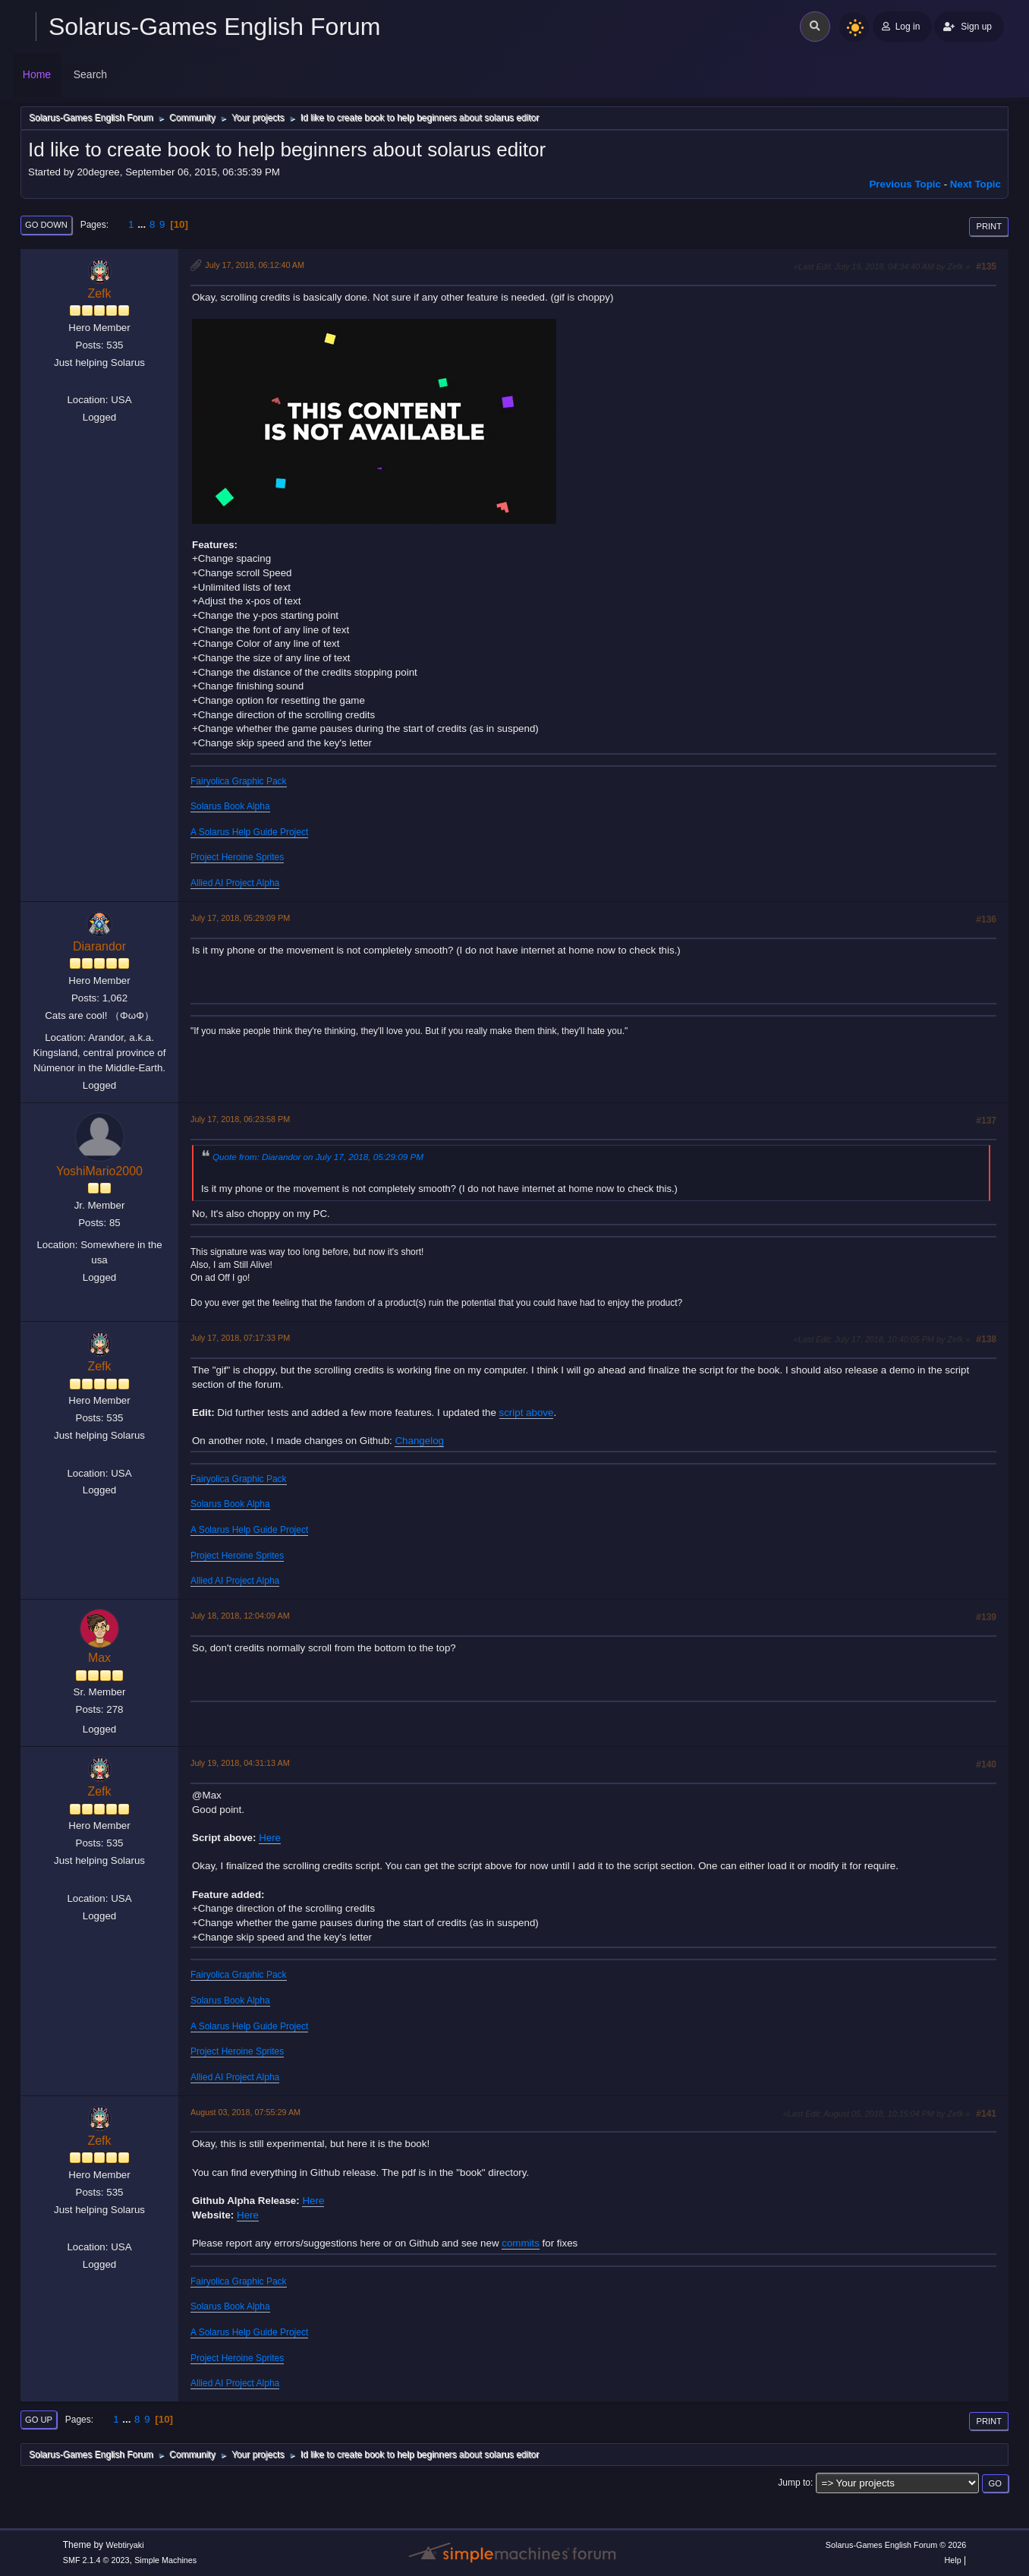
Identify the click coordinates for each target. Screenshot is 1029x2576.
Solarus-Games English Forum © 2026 (896, 2544)
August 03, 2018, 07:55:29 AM (245, 2112)
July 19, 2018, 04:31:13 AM (240, 1762)
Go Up (38, 2419)
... (143, 224)
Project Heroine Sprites (237, 857)
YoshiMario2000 (99, 1171)
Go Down (46, 224)
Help (953, 2560)
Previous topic (905, 184)
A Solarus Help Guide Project (249, 832)
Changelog (419, 1440)
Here (270, 1837)
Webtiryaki (124, 2544)
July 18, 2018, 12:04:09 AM (240, 1615)
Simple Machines (165, 2560)
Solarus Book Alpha (230, 806)
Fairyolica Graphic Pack (238, 781)
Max (99, 1657)
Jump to (794, 2482)
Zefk (99, 293)
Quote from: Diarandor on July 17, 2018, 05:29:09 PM (317, 1157)
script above (526, 1412)
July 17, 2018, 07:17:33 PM (240, 1337)
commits (521, 2243)
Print (989, 226)
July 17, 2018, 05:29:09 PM (240, 917)
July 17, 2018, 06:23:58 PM (240, 1119)
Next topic (975, 184)
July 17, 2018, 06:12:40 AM (254, 265)
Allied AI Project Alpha (234, 883)
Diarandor (99, 946)
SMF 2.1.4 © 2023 (96, 2560)
